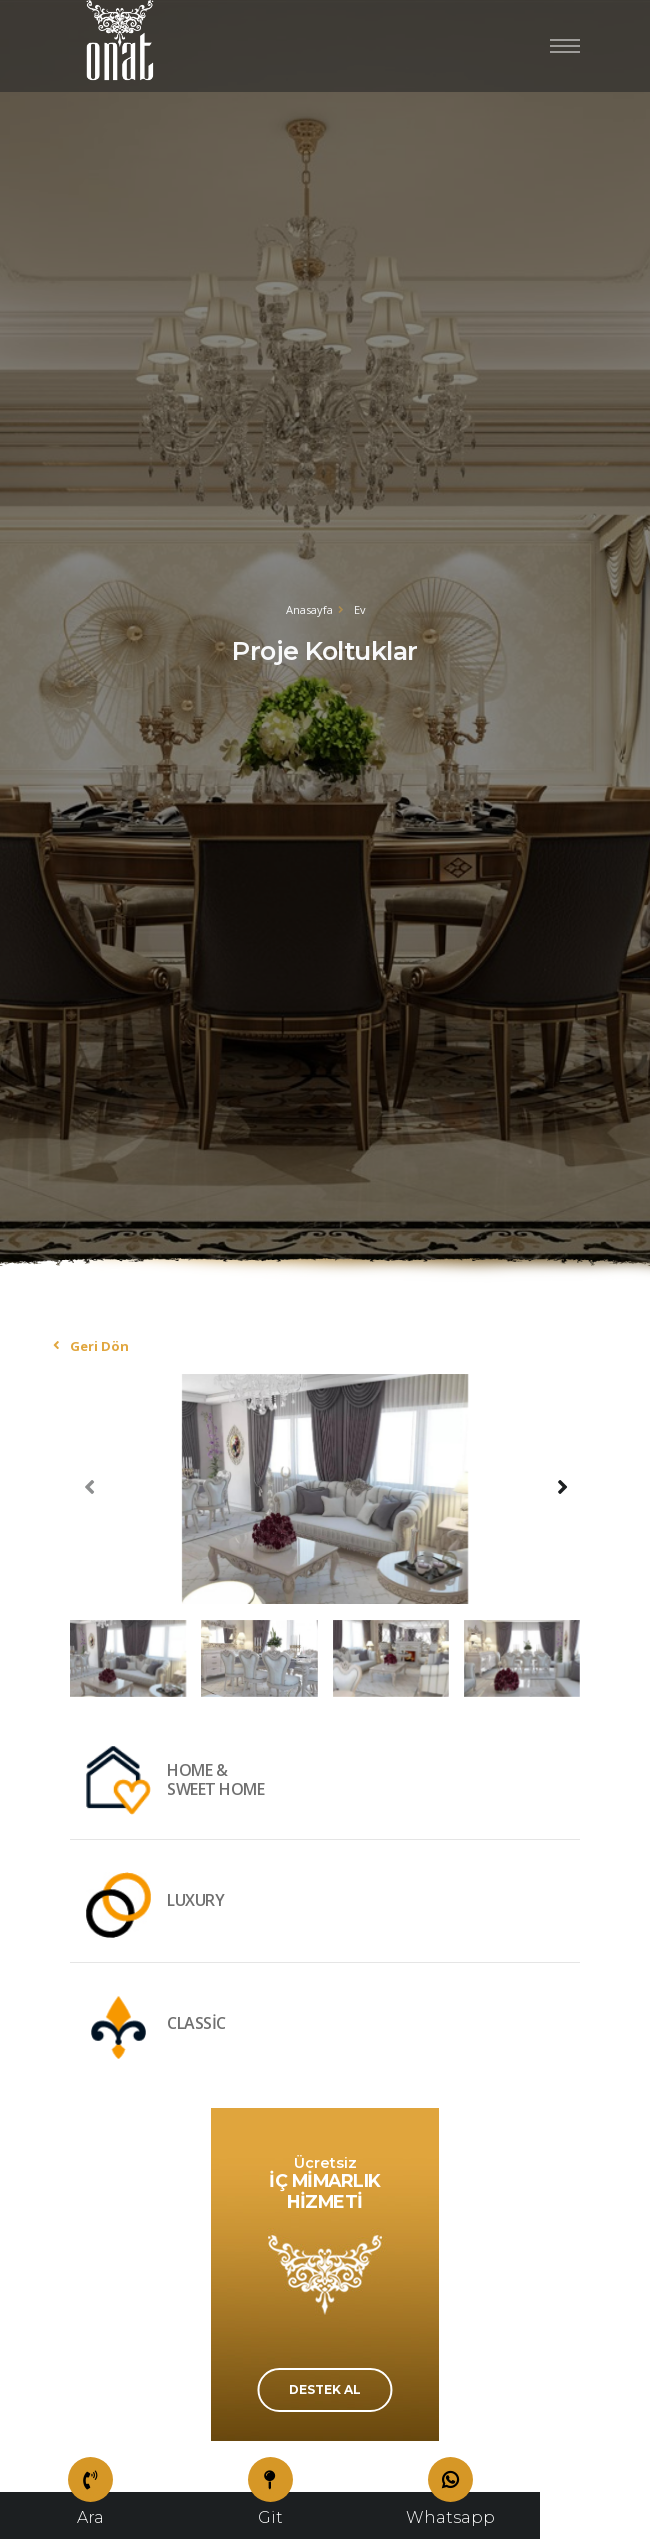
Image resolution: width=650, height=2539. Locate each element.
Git (270, 2509)
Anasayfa (309, 609)
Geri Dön (99, 1346)
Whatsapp (450, 2509)
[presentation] (90, 1486)
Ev (360, 609)
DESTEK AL (325, 2389)
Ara (90, 2509)
